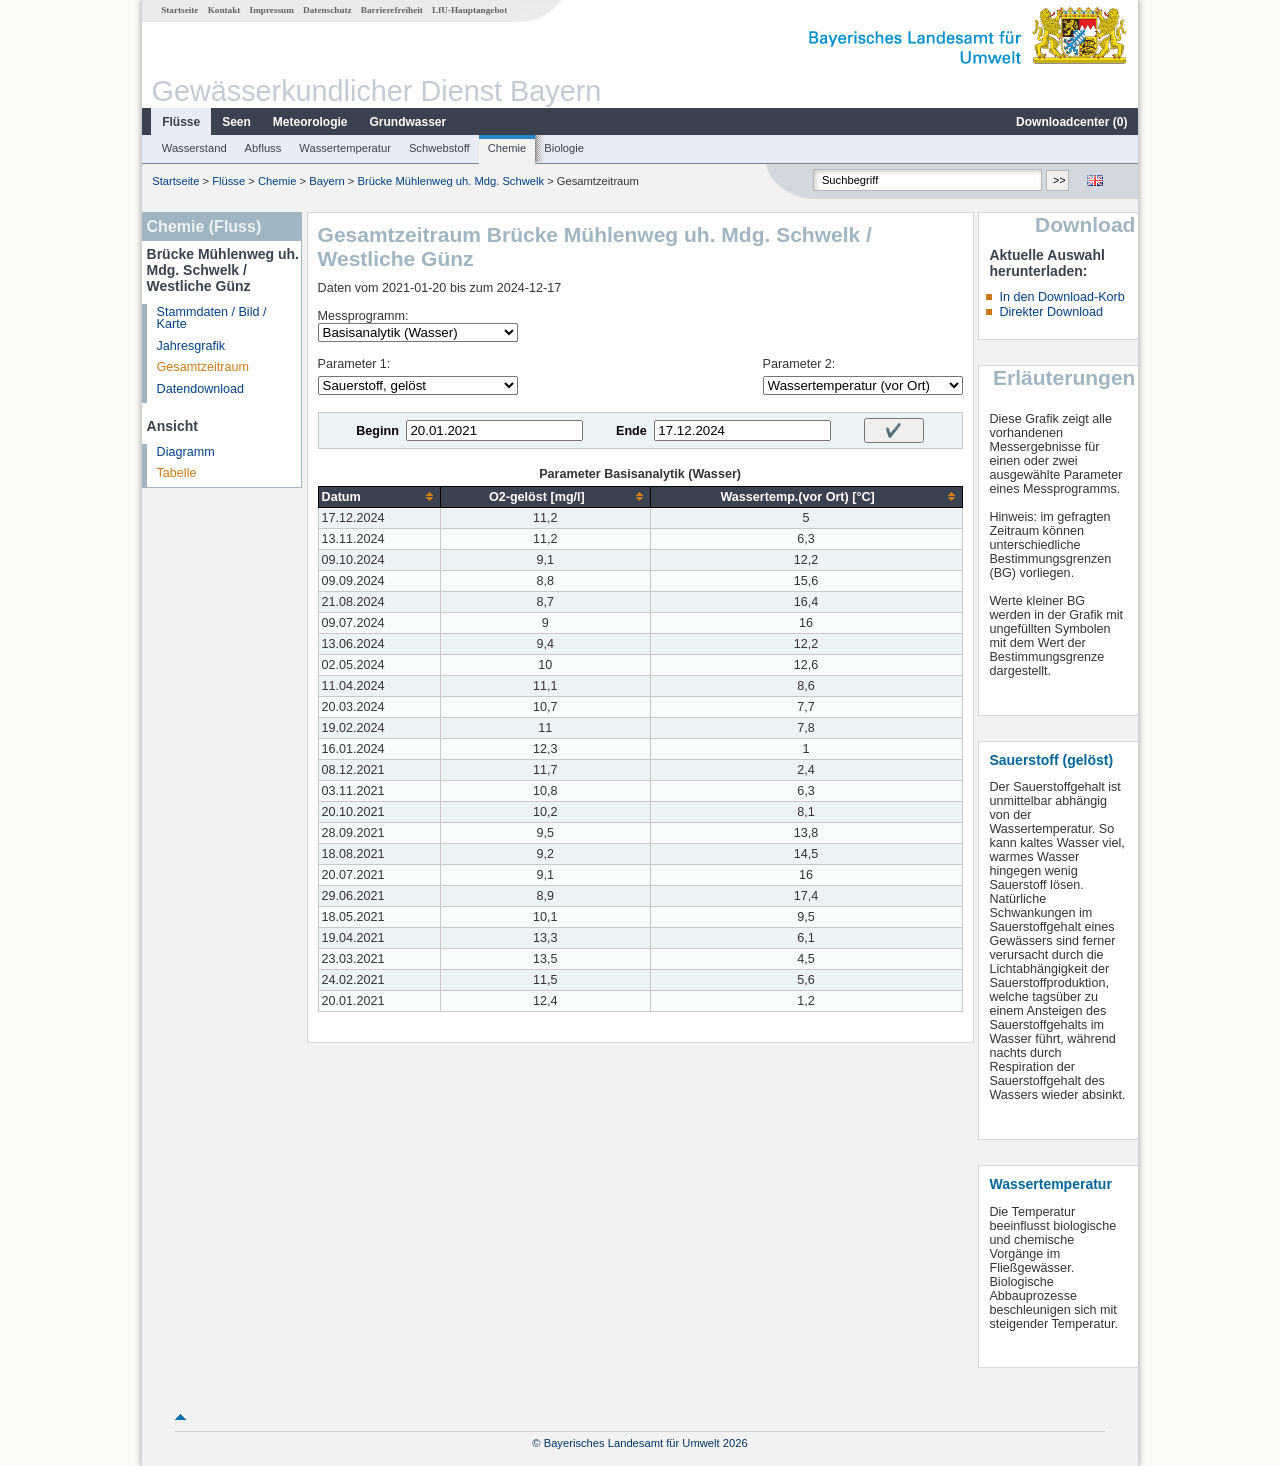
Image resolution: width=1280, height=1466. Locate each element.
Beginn (377, 431)
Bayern (326, 181)
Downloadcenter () (1071, 122)
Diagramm (186, 452)
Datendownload (201, 389)
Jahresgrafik (191, 346)
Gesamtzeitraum (203, 367)
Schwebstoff (439, 148)
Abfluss (263, 148)
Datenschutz (327, 10)
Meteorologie (310, 122)
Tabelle (177, 473)
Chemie (507, 148)
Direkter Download (1051, 312)
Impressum (272, 10)
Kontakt (224, 10)
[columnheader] (379, 496)
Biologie (564, 148)
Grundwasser (408, 122)
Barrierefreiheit (392, 10)
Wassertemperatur (345, 148)
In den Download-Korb (1061, 297)
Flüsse (181, 122)
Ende (631, 431)
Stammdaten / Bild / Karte (212, 318)
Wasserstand (194, 148)
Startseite (179, 10)
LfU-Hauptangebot (469, 10)
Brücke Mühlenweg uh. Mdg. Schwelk (450, 181)
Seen (236, 122)
